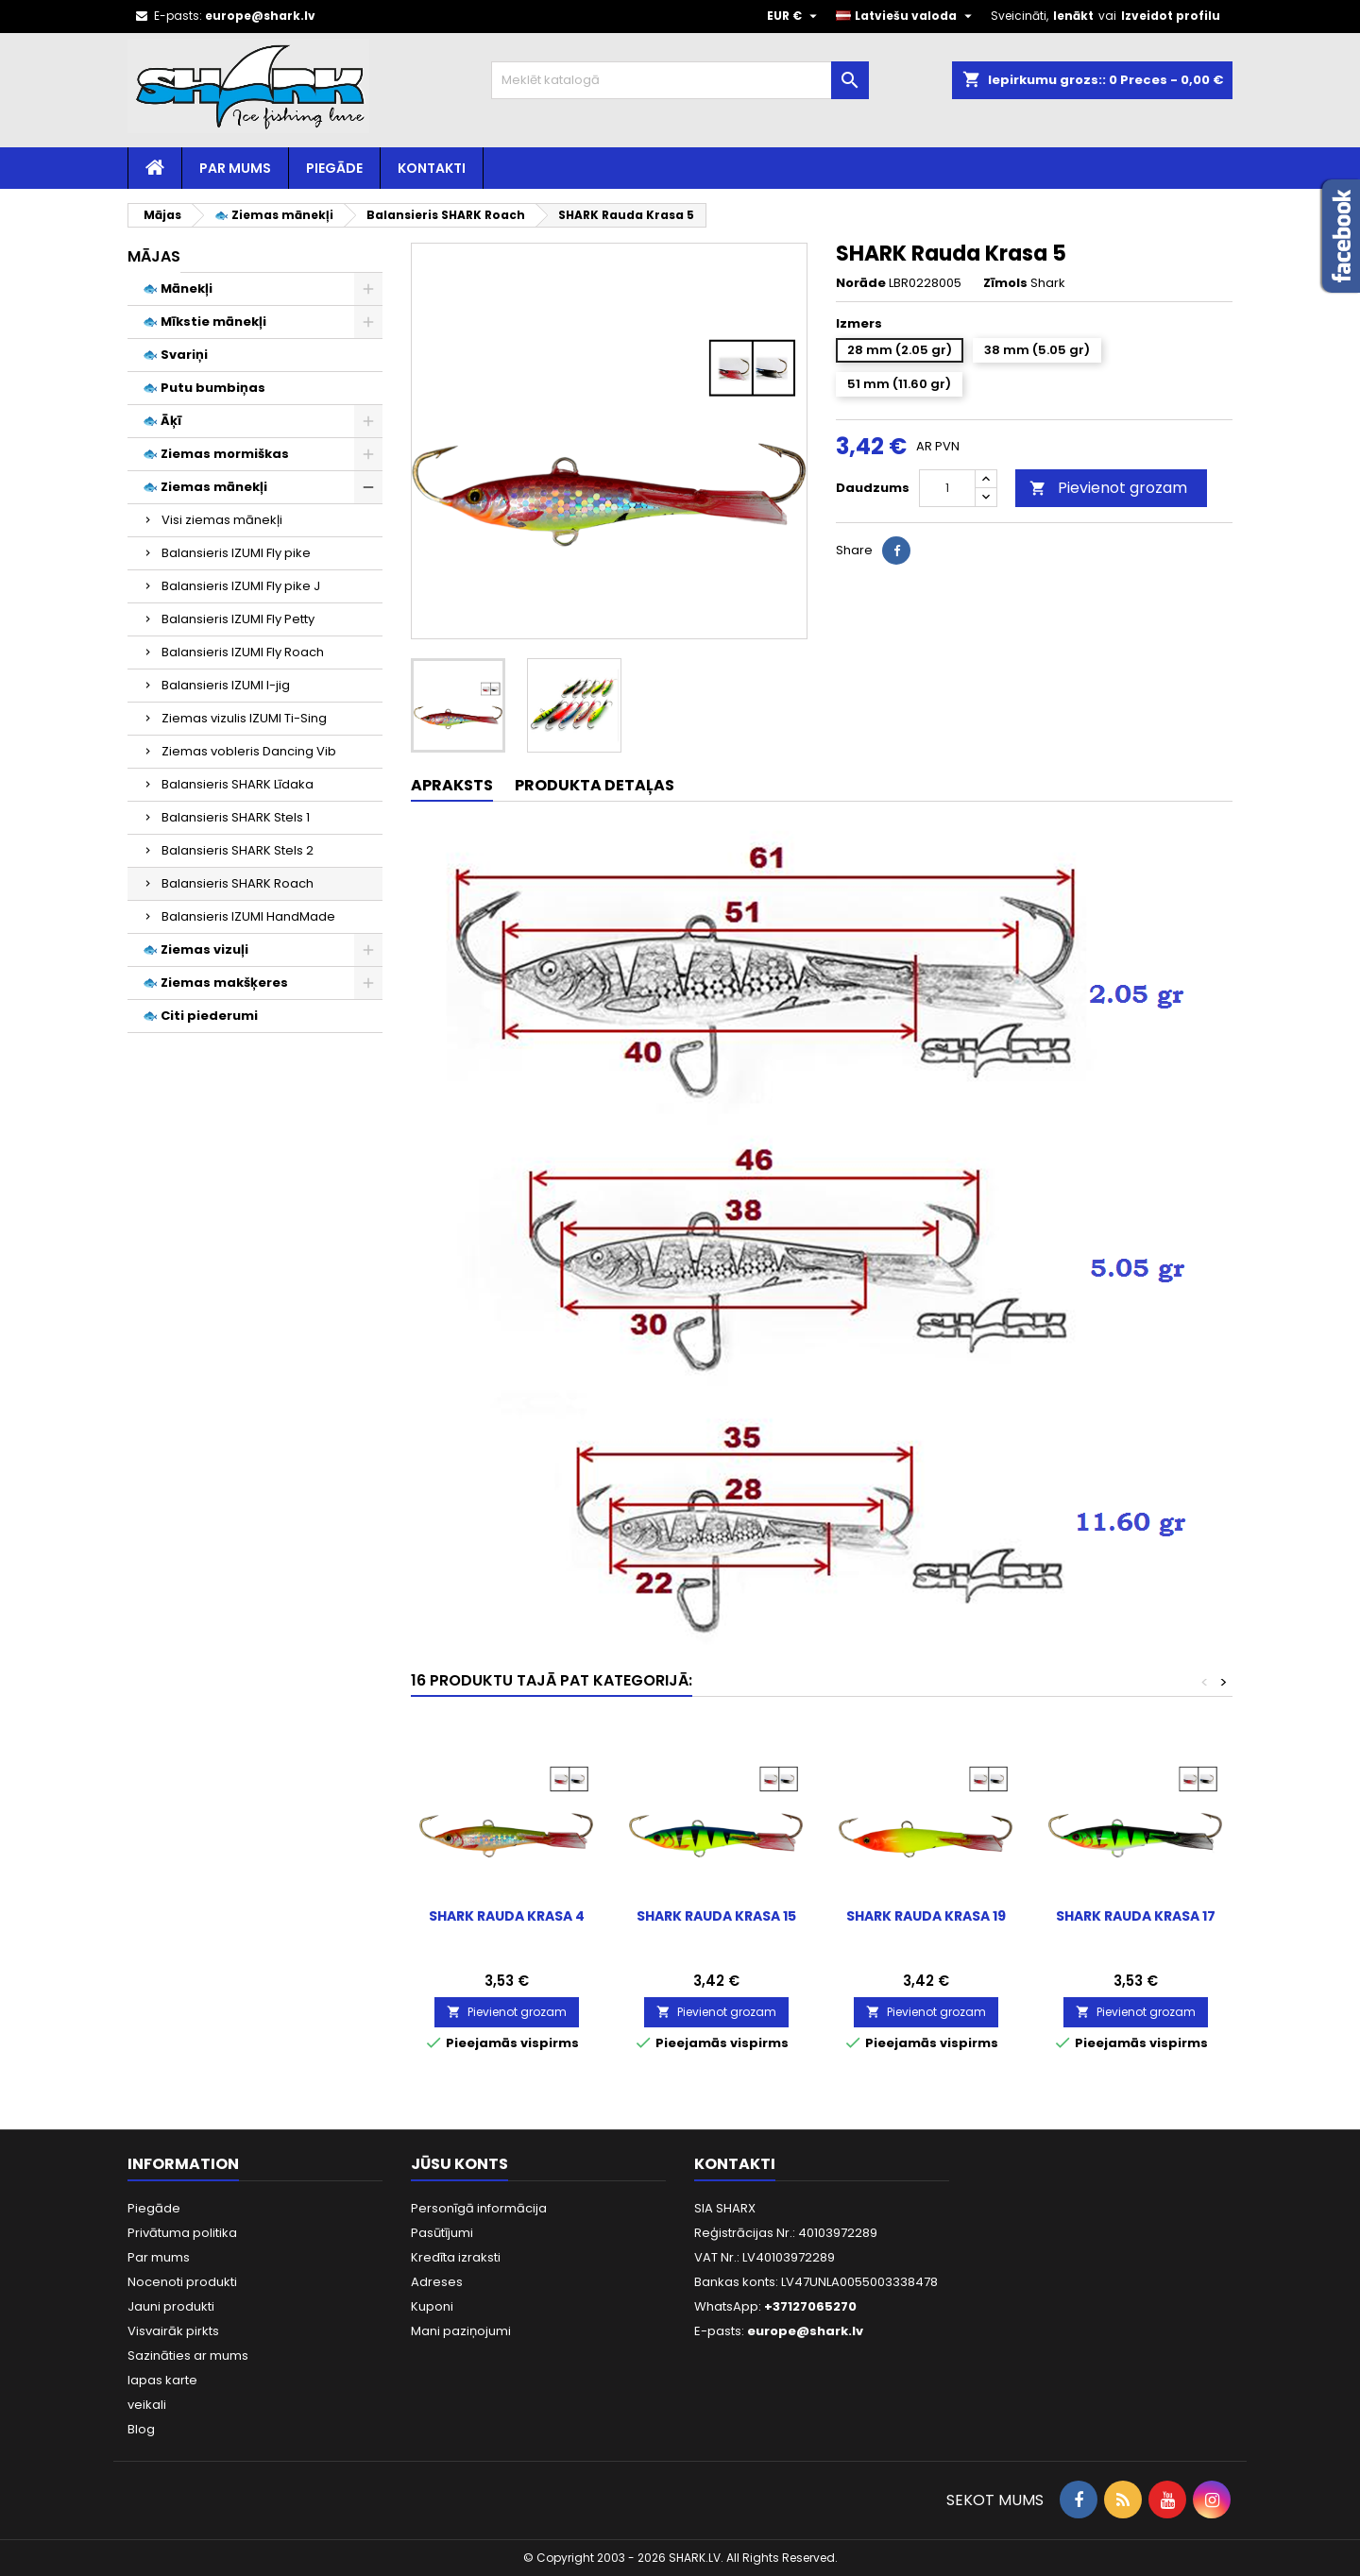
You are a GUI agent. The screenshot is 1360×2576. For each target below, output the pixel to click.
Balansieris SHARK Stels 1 (236, 817)
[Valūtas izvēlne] (794, 16)
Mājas (154, 256)
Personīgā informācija (479, 2208)
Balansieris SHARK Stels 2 (238, 850)
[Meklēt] (680, 80)
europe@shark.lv (260, 16)
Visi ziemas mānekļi (222, 520)
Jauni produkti (171, 2306)
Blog (141, 2429)
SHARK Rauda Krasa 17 (1136, 1916)
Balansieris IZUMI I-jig (226, 685)
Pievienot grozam (1108, 488)
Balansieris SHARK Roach (238, 883)
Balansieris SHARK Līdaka (238, 784)
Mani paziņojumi (461, 2331)
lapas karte (162, 2380)
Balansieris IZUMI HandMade (248, 916)
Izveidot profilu (1170, 16)
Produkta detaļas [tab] (594, 785)
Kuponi (432, 2306)
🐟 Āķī (162, 421)
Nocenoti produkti (182, 2282)
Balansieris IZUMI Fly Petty (238, 619)
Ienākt (1073, 16)
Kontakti (432, 168)
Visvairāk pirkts (173, 2331)
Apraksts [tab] (452, 785)
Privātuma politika (182, 2233)
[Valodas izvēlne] (906, 16)
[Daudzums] (947, 488)
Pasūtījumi (442, 2233)
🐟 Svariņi (175, 355)
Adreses (437, 2282)
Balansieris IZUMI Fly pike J (241, 586)
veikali (147, 2405)
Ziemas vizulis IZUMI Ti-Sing (244, 718)
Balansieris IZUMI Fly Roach (243, 652)
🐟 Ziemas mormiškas (216, 454)
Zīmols (1005, 283)
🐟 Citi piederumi (200, 1016)
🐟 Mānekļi (177, 288)
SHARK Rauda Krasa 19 (926, 1916)
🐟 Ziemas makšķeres (215, 982)
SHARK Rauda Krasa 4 (507, 1916)
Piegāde (334, 168)
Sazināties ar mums (188, 2355)
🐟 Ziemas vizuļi (195, 949)
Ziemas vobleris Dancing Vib (249, 751)
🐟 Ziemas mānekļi (205, 487)
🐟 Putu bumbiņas (204, 388)
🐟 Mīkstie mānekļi (204, 321)
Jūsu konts (459, 2164)
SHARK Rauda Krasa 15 (716, 1916)
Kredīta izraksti (456, 2257)
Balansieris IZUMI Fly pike (236, 553)
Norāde (861, 283)
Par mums (235, 168)
